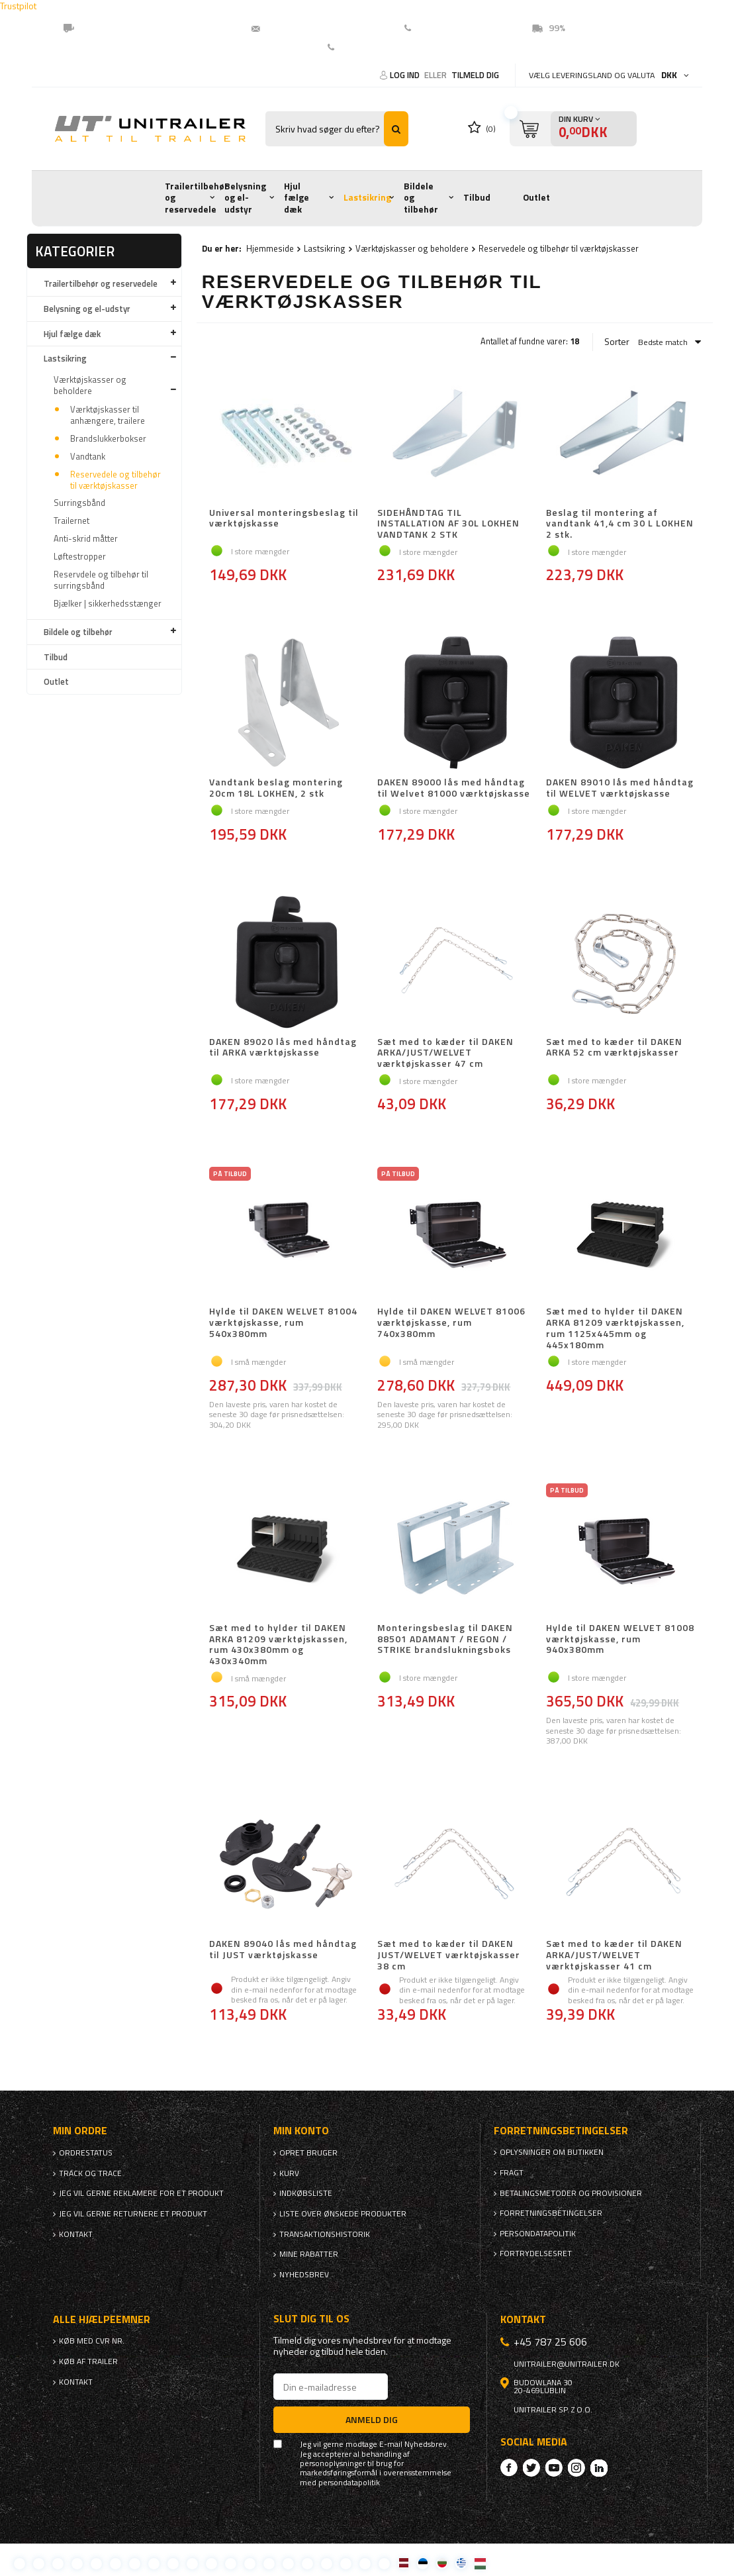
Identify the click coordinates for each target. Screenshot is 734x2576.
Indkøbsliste (305, 2193)
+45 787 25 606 (550, 2341)
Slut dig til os (311, 2318)
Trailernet (71, 520)
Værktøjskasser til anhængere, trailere (107, 415)
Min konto (301, 2131)
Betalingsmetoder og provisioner (571, 2193)
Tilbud (476, 197)
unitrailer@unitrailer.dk (319, 28)
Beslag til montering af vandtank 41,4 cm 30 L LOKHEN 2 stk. (620, 523)
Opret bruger (308, 2153)
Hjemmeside (270, 248)
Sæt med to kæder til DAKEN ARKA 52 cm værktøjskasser (614, 1048)
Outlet (536, 197)
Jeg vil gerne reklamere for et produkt (141, 2193)
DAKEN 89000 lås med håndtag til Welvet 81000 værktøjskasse (453, 788)
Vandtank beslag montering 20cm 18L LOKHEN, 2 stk (276, 788)
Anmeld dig (371, 2419)
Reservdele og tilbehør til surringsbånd (101, 580)
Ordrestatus (86, 2153)
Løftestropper (80, 556)
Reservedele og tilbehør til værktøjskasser (115, 480)
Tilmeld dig (475, 74)
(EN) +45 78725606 (459, 28)
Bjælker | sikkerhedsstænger (107, 603)
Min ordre (80, 2131)
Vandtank (87, 456)
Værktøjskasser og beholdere (90, 385)
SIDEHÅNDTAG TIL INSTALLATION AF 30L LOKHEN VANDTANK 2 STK (448, 523)
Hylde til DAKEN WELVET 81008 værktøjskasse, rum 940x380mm (620, 1639)
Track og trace (90, 2173)
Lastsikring (367, 197)
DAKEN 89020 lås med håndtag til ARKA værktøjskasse (283, 1048)
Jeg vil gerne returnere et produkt (133, 2214)
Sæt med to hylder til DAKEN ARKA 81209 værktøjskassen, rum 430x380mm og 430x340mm (278, 1644)
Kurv (289, 2173)
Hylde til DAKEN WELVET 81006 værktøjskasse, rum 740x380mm (451, 1323)
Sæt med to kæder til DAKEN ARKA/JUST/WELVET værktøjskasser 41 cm (614, 1954)
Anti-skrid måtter (86, 538)
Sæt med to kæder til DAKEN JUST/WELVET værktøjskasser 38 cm (448, 1954)
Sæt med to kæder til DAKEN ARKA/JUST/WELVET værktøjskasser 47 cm (445, 1052)
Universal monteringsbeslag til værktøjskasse (284, 518)
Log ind (406, 74)
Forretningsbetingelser (551, 2213)
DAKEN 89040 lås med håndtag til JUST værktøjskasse (283, 1949)
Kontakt (357, 47)
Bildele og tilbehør (421, 197)
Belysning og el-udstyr (245, 197)
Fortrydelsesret (536, 2253)
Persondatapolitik (538, 2234)
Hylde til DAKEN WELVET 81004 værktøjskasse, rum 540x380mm (283, 1323)
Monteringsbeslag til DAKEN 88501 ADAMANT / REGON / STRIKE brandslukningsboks (445, 1639)
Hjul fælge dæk (296, 197)
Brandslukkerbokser (108, 438)
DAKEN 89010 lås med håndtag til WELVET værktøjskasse (620, 788)
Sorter (616, 342)
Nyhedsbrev (304, 2275)
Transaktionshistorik (324, 2234)
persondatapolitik (349, 2482)
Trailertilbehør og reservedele (196, 197)
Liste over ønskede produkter (342, 2214)
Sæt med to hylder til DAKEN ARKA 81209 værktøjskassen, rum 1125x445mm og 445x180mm (615, 1328)
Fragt (512, 2173)
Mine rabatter (308, 2254)
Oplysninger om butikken (552, 2152)
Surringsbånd (79, 502)
